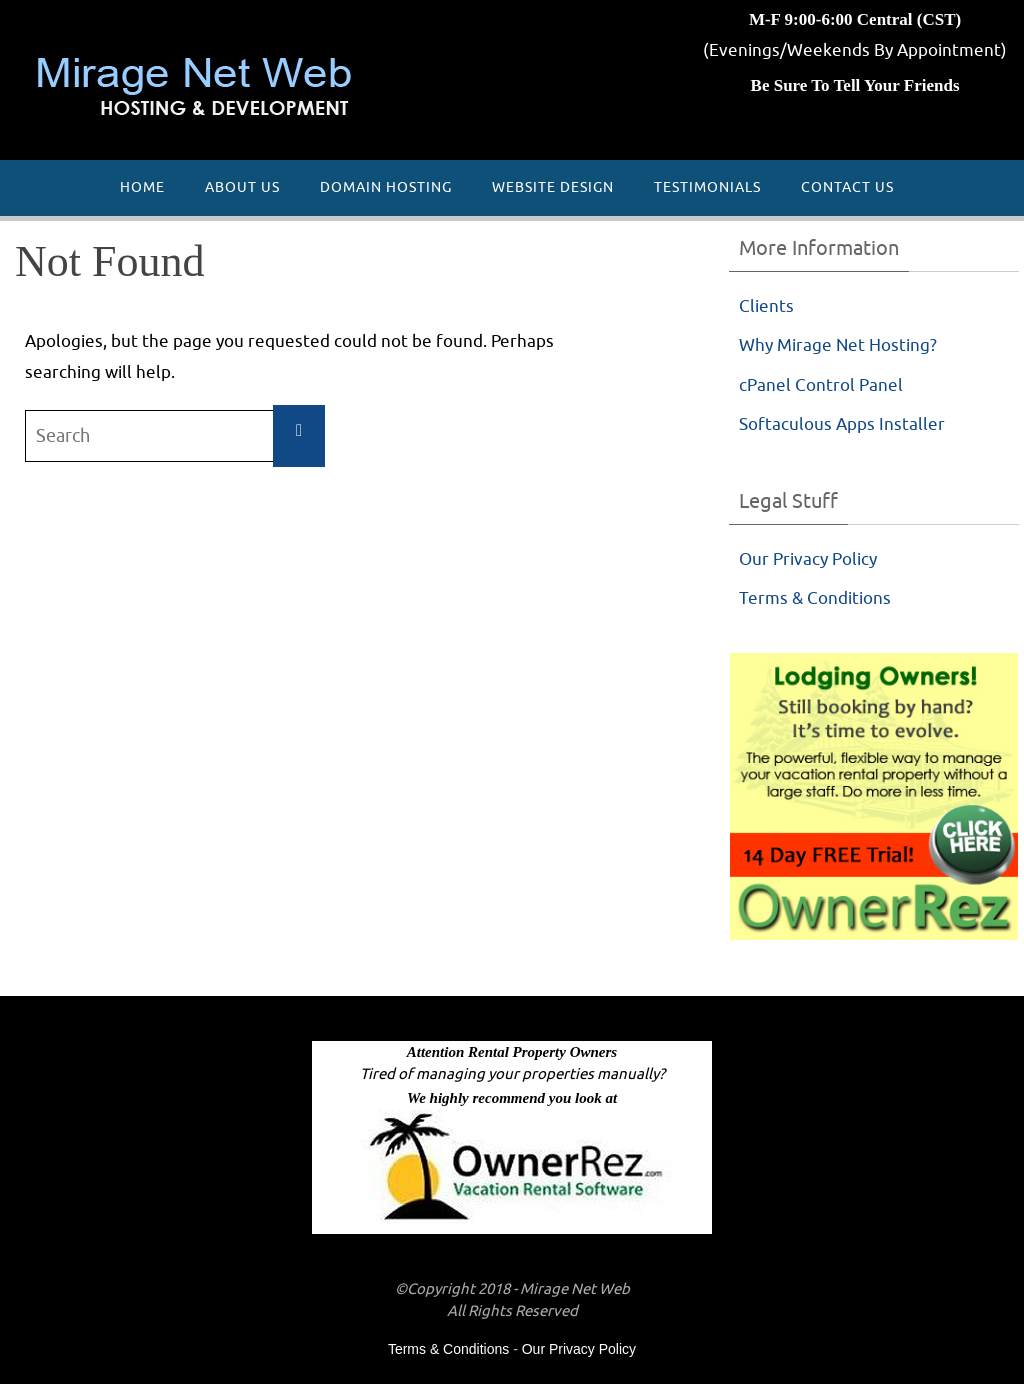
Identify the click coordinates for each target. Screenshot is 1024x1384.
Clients (766, 306)
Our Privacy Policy (808, 559)
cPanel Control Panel (821, 385)
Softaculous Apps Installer (842, 424)
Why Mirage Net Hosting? (838, 345)
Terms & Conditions (815, 598)
